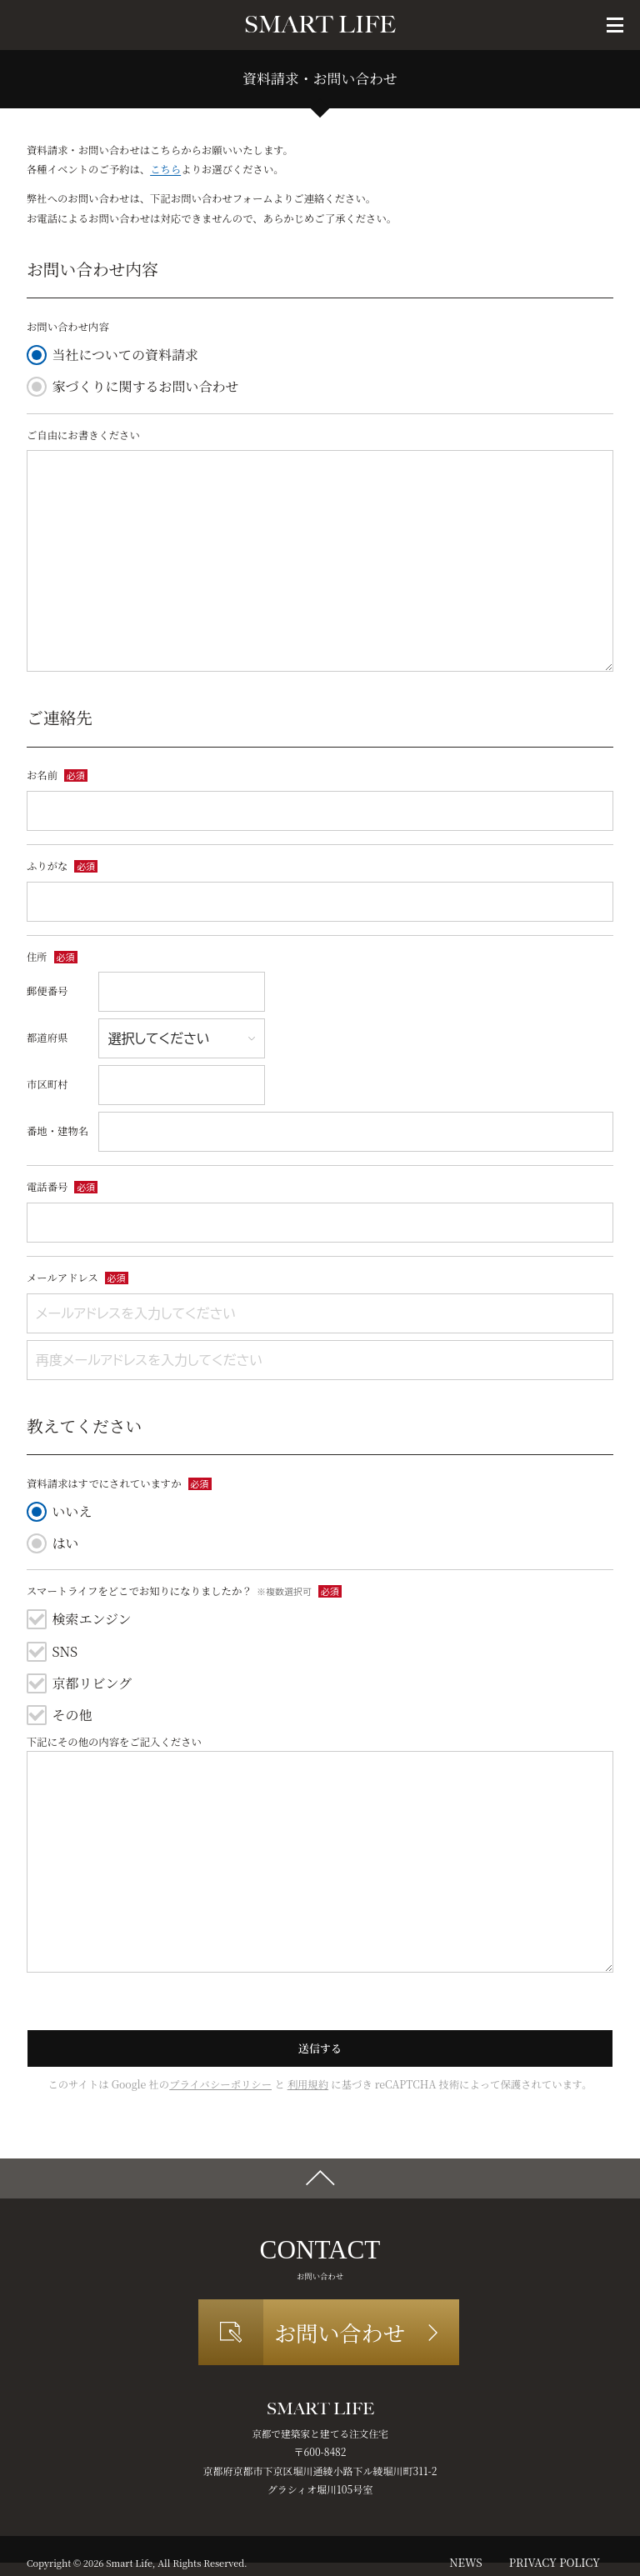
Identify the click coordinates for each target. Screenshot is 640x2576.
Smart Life (129, 2562)
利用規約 (308, 2084)
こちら (165, 169)
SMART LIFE (320, 24)
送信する (320, 2048)
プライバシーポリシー (220, 2084)
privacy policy (554, 2562)
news (465, 2562)
